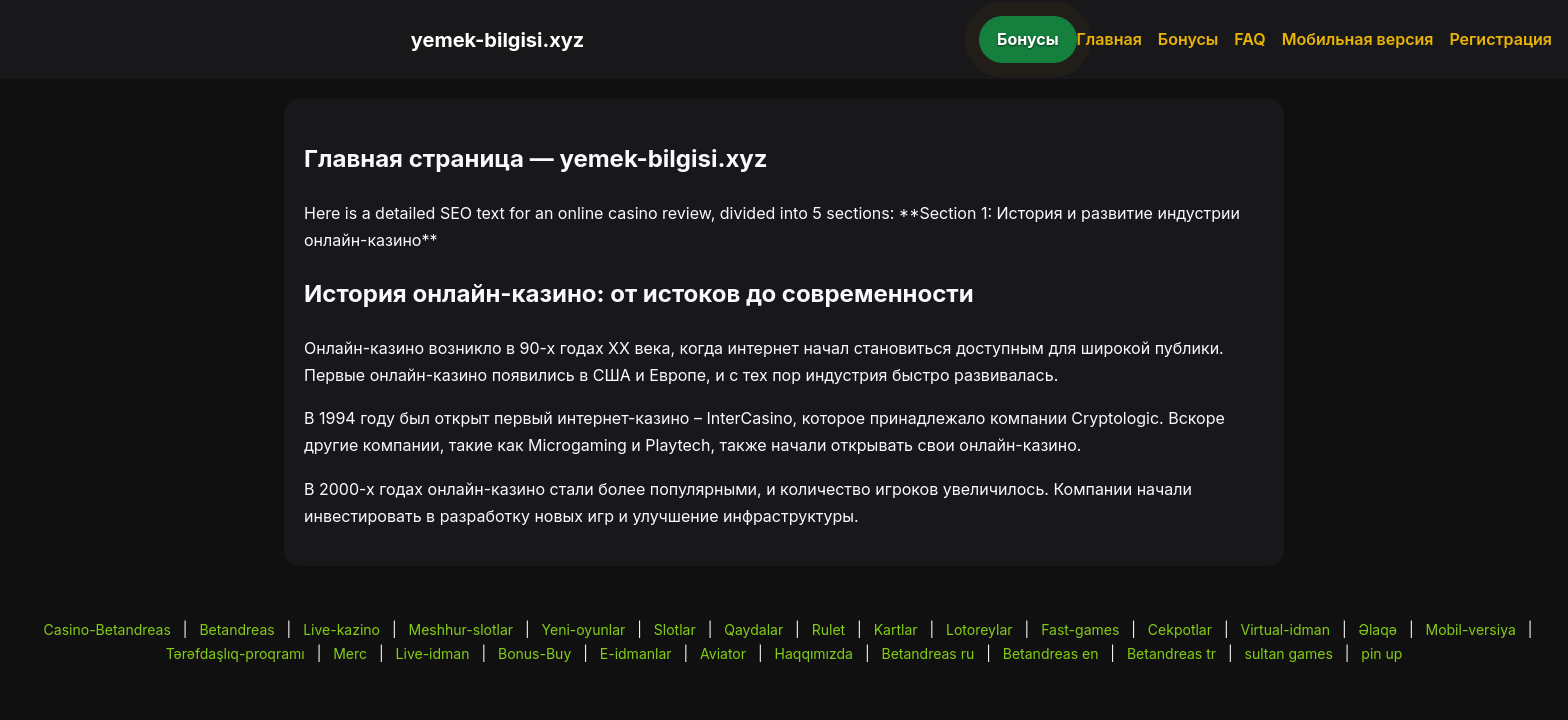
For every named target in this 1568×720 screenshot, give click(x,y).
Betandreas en (1051, 653)
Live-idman (433, 653)
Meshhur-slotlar (461, 629)
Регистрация (1500, 39)
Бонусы (1028, 39)
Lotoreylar (979, 629)
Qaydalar (753, 629)
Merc (350, 653)
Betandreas (236, 629)
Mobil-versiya (1470, 629)
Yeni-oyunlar (584, 629)
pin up (1381, 653)
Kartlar (896, 629)
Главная (1109, 39)
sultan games (1289, 653)
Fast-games (1080, 629)
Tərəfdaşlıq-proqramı (235, 653)
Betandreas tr (1171, 653)
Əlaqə (1378, 629)
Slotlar (675, 629)
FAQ (1249, 39)
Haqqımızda (814, 653)
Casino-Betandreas (107, 629)
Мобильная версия (1358, 39)
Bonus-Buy (534, 653)
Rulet (828, 629)
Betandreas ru (928, 653)
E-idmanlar (636, 653)
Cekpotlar (1180, 629)
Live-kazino (341, 629)
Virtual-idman (1285, 629)
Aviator (723, 653)
